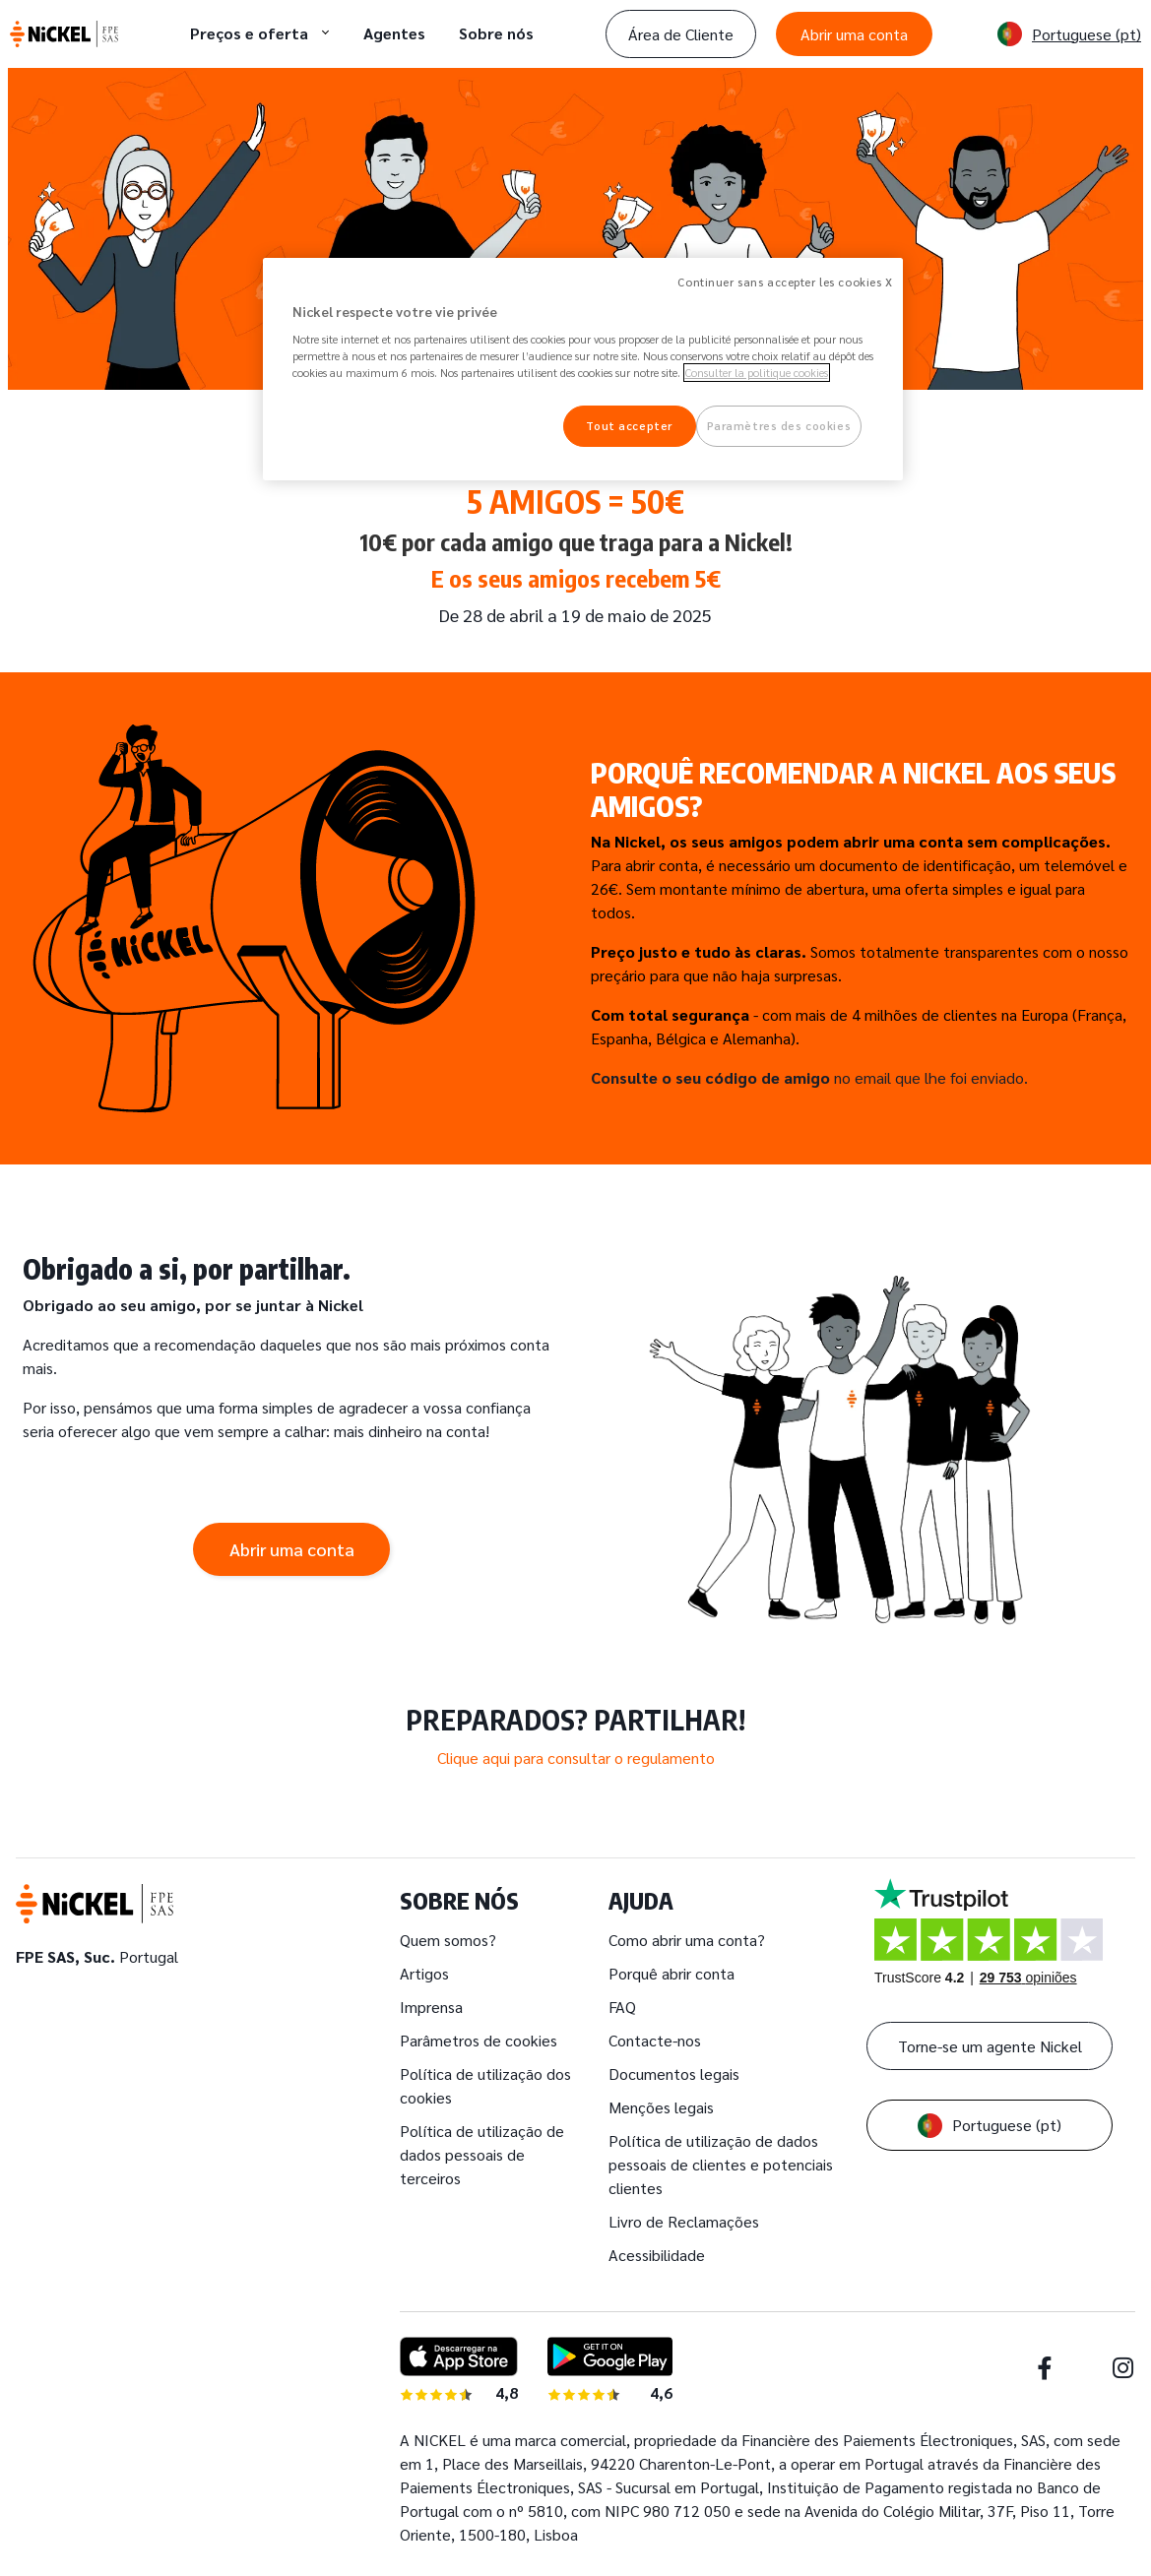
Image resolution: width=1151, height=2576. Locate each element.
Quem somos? (448, 1939)
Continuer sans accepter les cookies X (784, 282)
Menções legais (661, 2107)
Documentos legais (673, 2073)
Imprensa (431, 2006)
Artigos (424, 1973)
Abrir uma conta (854, 34)
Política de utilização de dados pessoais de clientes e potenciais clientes (720, 2164)
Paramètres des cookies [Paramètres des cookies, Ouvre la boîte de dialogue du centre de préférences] (779, 425)
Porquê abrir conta (671, 1973)
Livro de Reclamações (683, 2221)
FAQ (622, 2006)
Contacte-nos (654, 2040)
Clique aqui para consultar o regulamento (576, 1757)
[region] (583, 369)
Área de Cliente (681, 34)
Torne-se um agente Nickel (990, 2046)
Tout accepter (628, 425)
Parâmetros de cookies (478, 2040)
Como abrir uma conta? (686, 1939)
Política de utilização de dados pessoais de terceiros (482, 2154)
